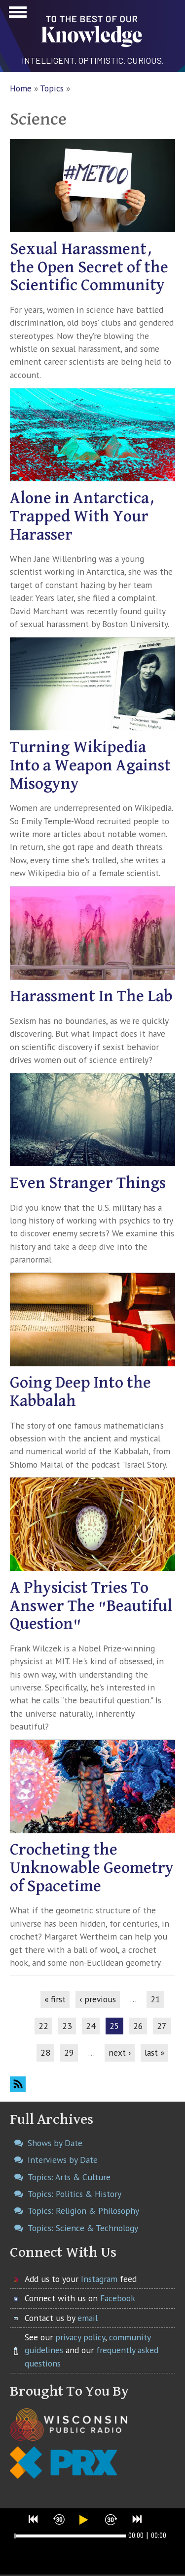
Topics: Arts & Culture (69, 2177)
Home (21, 88)
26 (138, 2025)
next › (120, 2052)
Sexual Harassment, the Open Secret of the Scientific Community (89, 267)
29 (69, 2052)
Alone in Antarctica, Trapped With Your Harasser (82, 516)
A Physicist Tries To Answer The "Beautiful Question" (91, 1606)
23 (67, 2025)
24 (91, 2025)
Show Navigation (16, 15)
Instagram (99, 2278)
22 (43, 2025)
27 (162, 2025)
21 (155, 1999)
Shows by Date (55, 2143)
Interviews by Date (63, 2159)
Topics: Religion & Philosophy (83, 2210)
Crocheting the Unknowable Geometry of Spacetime (92, 1868)
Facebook (117, 2298)
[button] (33, 2519)
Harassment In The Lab (91, 996)
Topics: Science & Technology (83, 2228)
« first (55, 1999)
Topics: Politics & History (74, 2193)
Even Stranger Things (88, 1183)
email (87, 2317)
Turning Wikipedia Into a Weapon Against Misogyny (90, 765)
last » (154, 2052)
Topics (52, 88)
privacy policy (80, 2337)
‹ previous (97, 1999)
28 (45, 2052)
